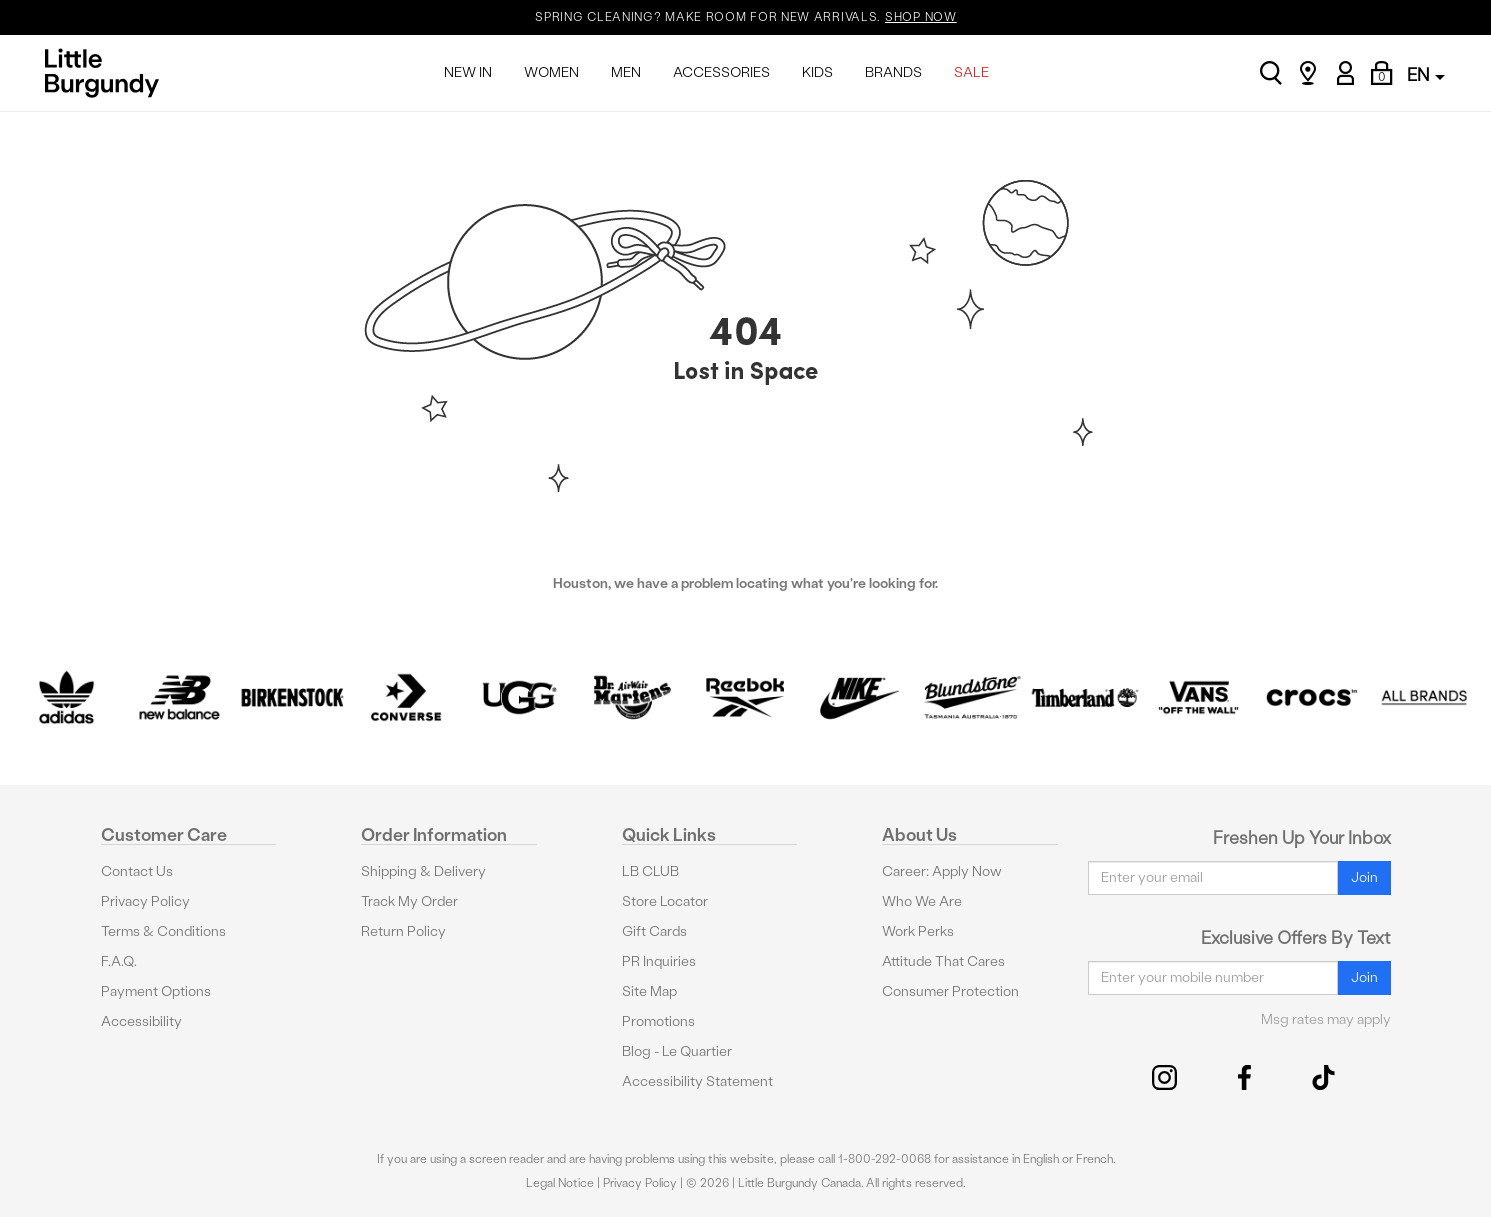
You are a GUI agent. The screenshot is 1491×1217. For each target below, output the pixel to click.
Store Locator (665, 901)
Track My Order (409, 901)
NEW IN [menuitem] (468, 72)
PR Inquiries (659, 961)
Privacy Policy (145, 901)
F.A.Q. (119, 961)
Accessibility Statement (697, 1081)
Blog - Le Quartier (677, 1051)
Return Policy (403, 931)
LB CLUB (650, 871)
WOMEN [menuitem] (551, 72)
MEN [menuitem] (626, 72)
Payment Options (156, 991)
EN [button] (1426, 74)
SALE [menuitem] (971, 72)
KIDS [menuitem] (817, 72)
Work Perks (918, 931)
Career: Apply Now (942, 871)
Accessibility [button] (141, 1021)
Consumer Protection (950, 991)
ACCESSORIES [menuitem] (721, 72)
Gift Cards (654, 931)
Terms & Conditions (163, 931)
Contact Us (137, 871)
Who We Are (922, 901)
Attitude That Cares (943, 961)
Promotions (658, 1021)
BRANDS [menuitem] (893, 72)
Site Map (649, 991)
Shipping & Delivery (423, 871)
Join (1364, 877)
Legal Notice (560, 1183)
